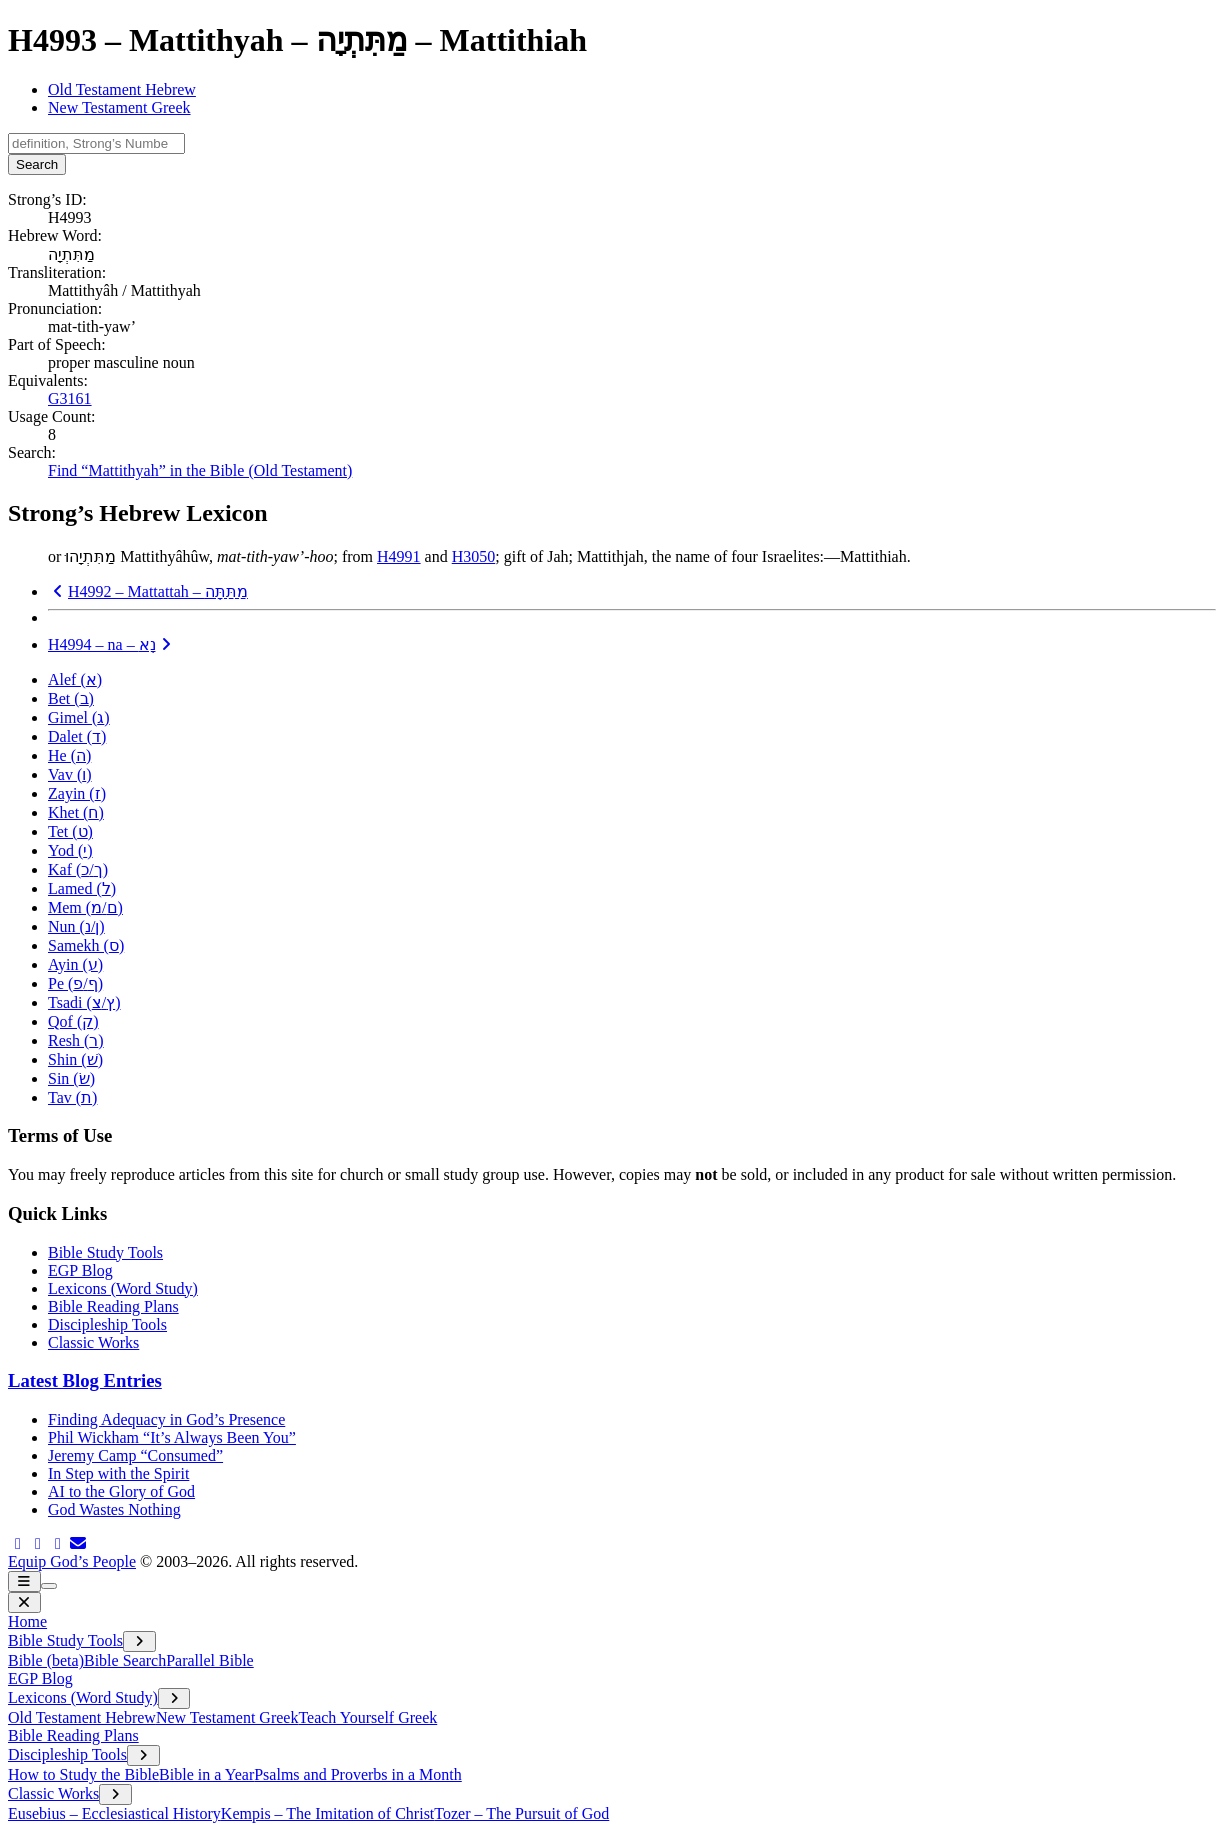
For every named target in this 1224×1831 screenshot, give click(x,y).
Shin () (75, 1059)
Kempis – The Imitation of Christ (327, 1813)
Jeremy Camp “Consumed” (135, 1455)
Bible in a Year (206, 1774)
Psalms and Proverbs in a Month (358, 1774)
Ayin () (75, 964)
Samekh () (86, 945)
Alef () (75, 679)
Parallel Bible (210, 1660)
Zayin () (77, 793)
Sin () (71, 1078)
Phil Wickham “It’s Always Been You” (172, 1437)
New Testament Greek (119, 107)
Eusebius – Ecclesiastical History (114, 1813)
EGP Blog (80, 1270)
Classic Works (93, 1342)
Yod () (70, 850)
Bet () (71, 698)
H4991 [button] (399, 556)
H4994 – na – (112, 644)
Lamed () (82, 888)
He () (69, 755)
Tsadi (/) (84, 1002)
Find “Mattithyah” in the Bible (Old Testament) (200, 470)
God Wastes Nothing (114, 1509)
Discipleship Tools (107, 1324)
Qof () (73, 1021)
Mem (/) (85, 907)
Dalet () (77, 736)
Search (37, 164)
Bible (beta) (46, 1660)
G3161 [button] (70, 398)
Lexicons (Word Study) (123, 1288)
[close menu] (24, 1602)
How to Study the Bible (83, 1774)
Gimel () (79, 717)
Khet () (76, 812)
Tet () (70, 831)
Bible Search (125, 1660)
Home (27, 1621)
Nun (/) (76, 926)
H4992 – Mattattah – (148, 591)
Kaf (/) (78, 869)
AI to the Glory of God (121, 1491)
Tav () (72, 1097)
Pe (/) (75, 983)
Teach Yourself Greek (367, 1717)
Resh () (76, 1040)
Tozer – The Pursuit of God (521, 1813)
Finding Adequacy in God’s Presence (166, 1419)
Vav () (70, 774)
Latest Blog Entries (85, 1380)
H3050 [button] (474, 556)
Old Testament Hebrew (122, 89)
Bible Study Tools (105, 1252)
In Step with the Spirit (118, 1473)
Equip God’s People (72, 1561)
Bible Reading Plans (113, 1306)
